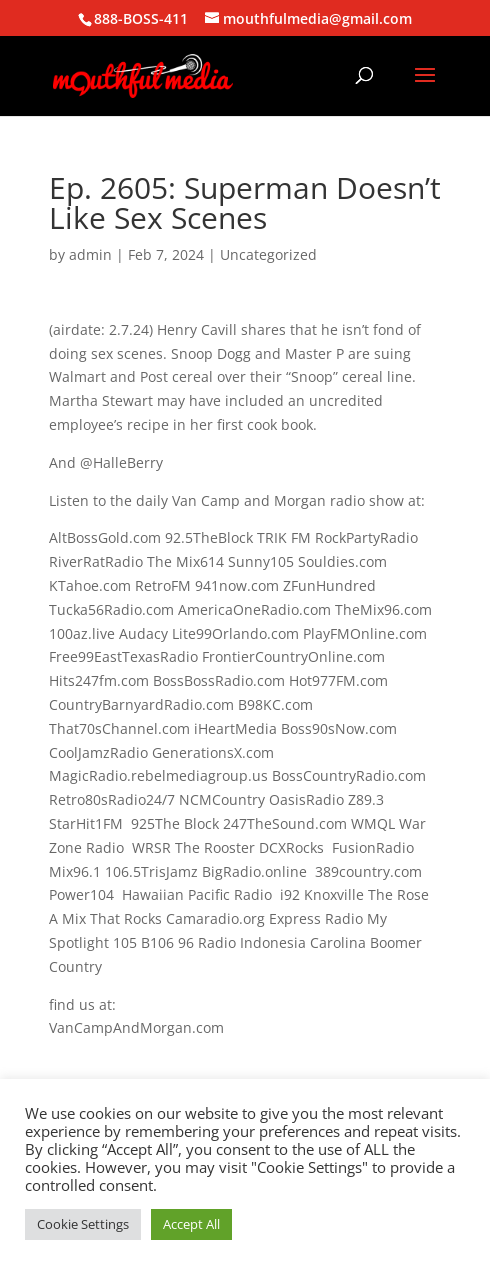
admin (90, 254)
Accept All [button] (191, 1224)
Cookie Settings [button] (83, 1224)
